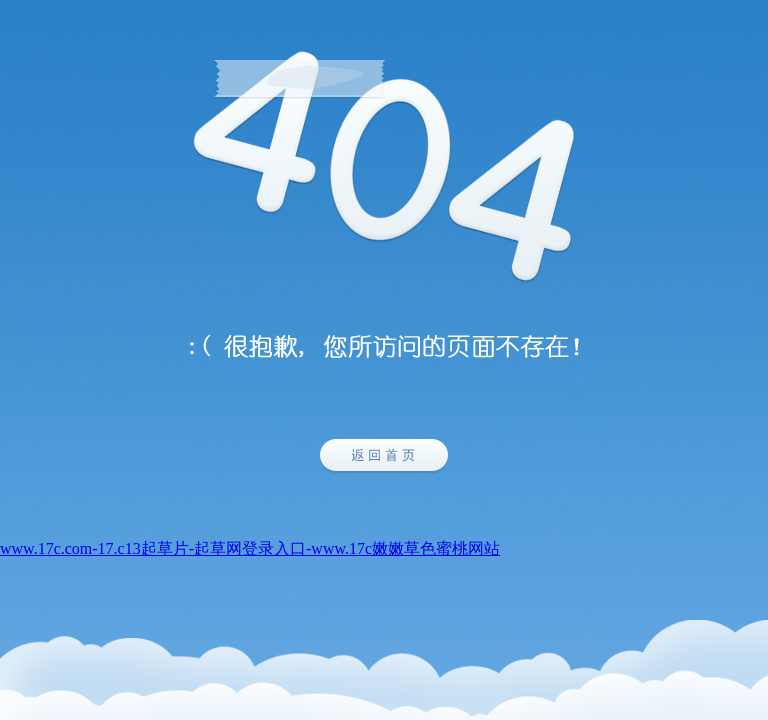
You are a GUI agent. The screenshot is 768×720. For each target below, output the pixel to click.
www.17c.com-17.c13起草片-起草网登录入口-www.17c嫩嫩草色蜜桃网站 (250, 548)
